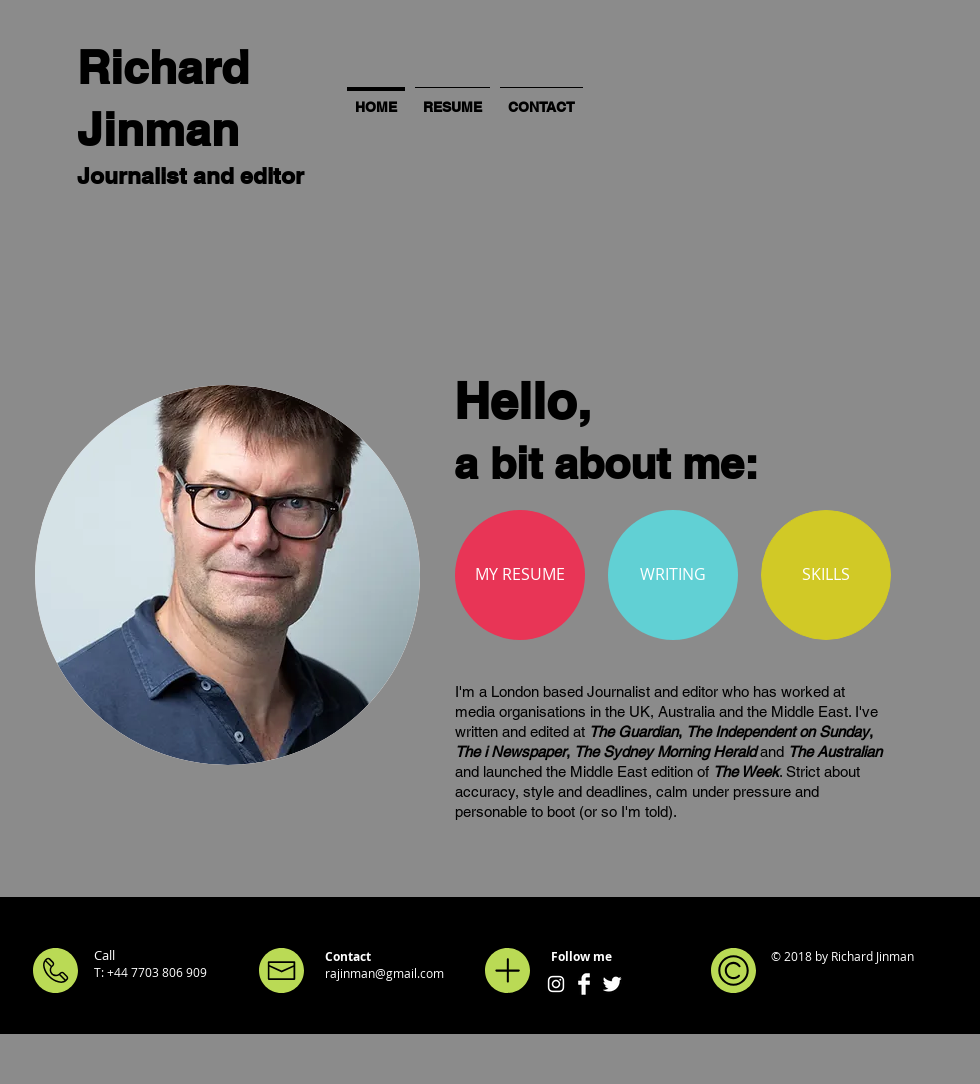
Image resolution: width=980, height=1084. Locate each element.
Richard (163, 67)
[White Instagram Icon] (556, 984)
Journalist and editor (190, 175)
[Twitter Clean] (612, 984)
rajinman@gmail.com (384, 973)
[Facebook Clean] (584, 984)
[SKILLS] (826, 575)
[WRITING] (673, 575)
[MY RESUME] (520, 575)
